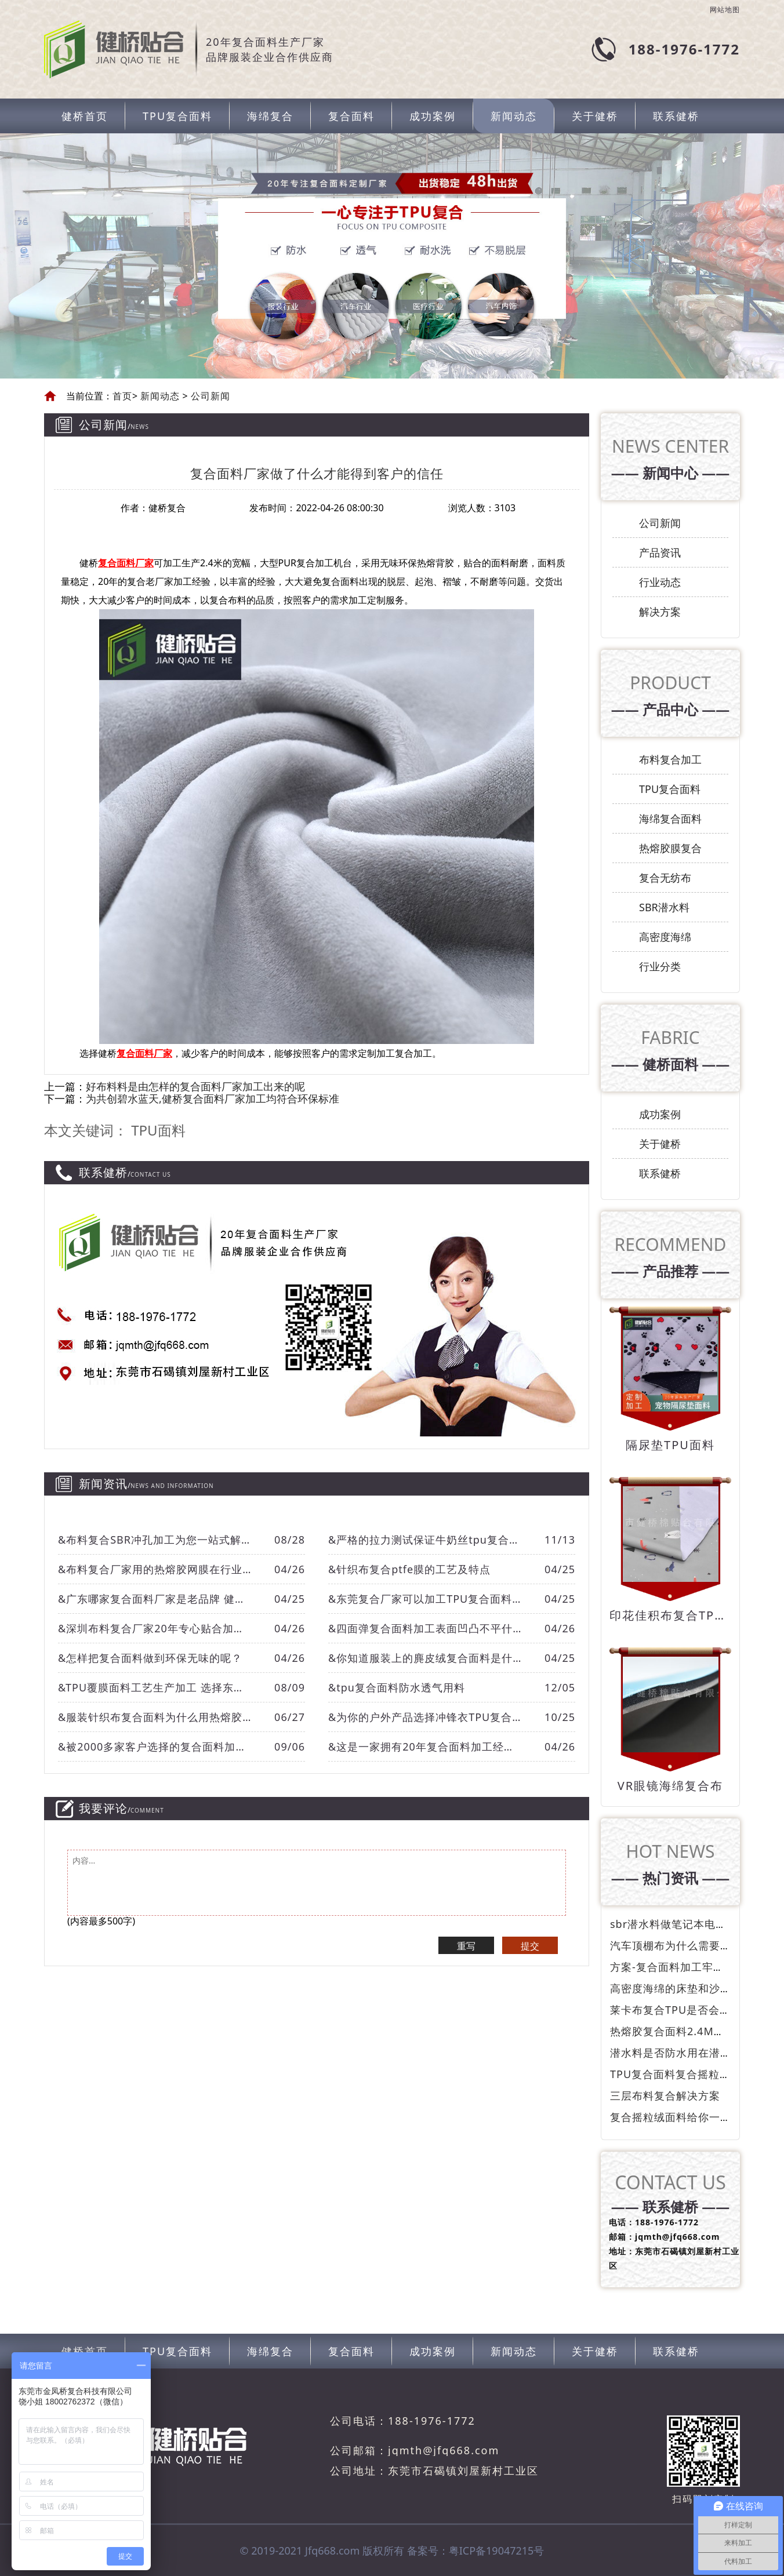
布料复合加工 (670, 759)
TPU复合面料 (177, 116)
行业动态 (660, 582)
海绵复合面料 (670, 818)
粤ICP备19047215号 (497, 2550)
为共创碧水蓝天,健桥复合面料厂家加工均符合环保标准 (212, 1098)
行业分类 (660, 966)
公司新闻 (209, 396)
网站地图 (725, 10)
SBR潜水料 (664, 907)
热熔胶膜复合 (670, 848)
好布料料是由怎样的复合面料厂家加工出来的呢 (195, 1086)
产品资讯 (660, 552)
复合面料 (351, 116)
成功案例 (432, 116)
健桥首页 (84, 116)
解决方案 (660, 611)
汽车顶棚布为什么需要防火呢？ (687, 1945)
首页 (122, 396)
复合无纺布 (665, 878)
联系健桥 (676, 116)
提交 (530, 1946)
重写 (466, 1946)
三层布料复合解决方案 (665, 2095)
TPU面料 (158, 1130)
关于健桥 (595, 116)
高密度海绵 (665, 937)
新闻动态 (514, 116)
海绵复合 (270, 116)
